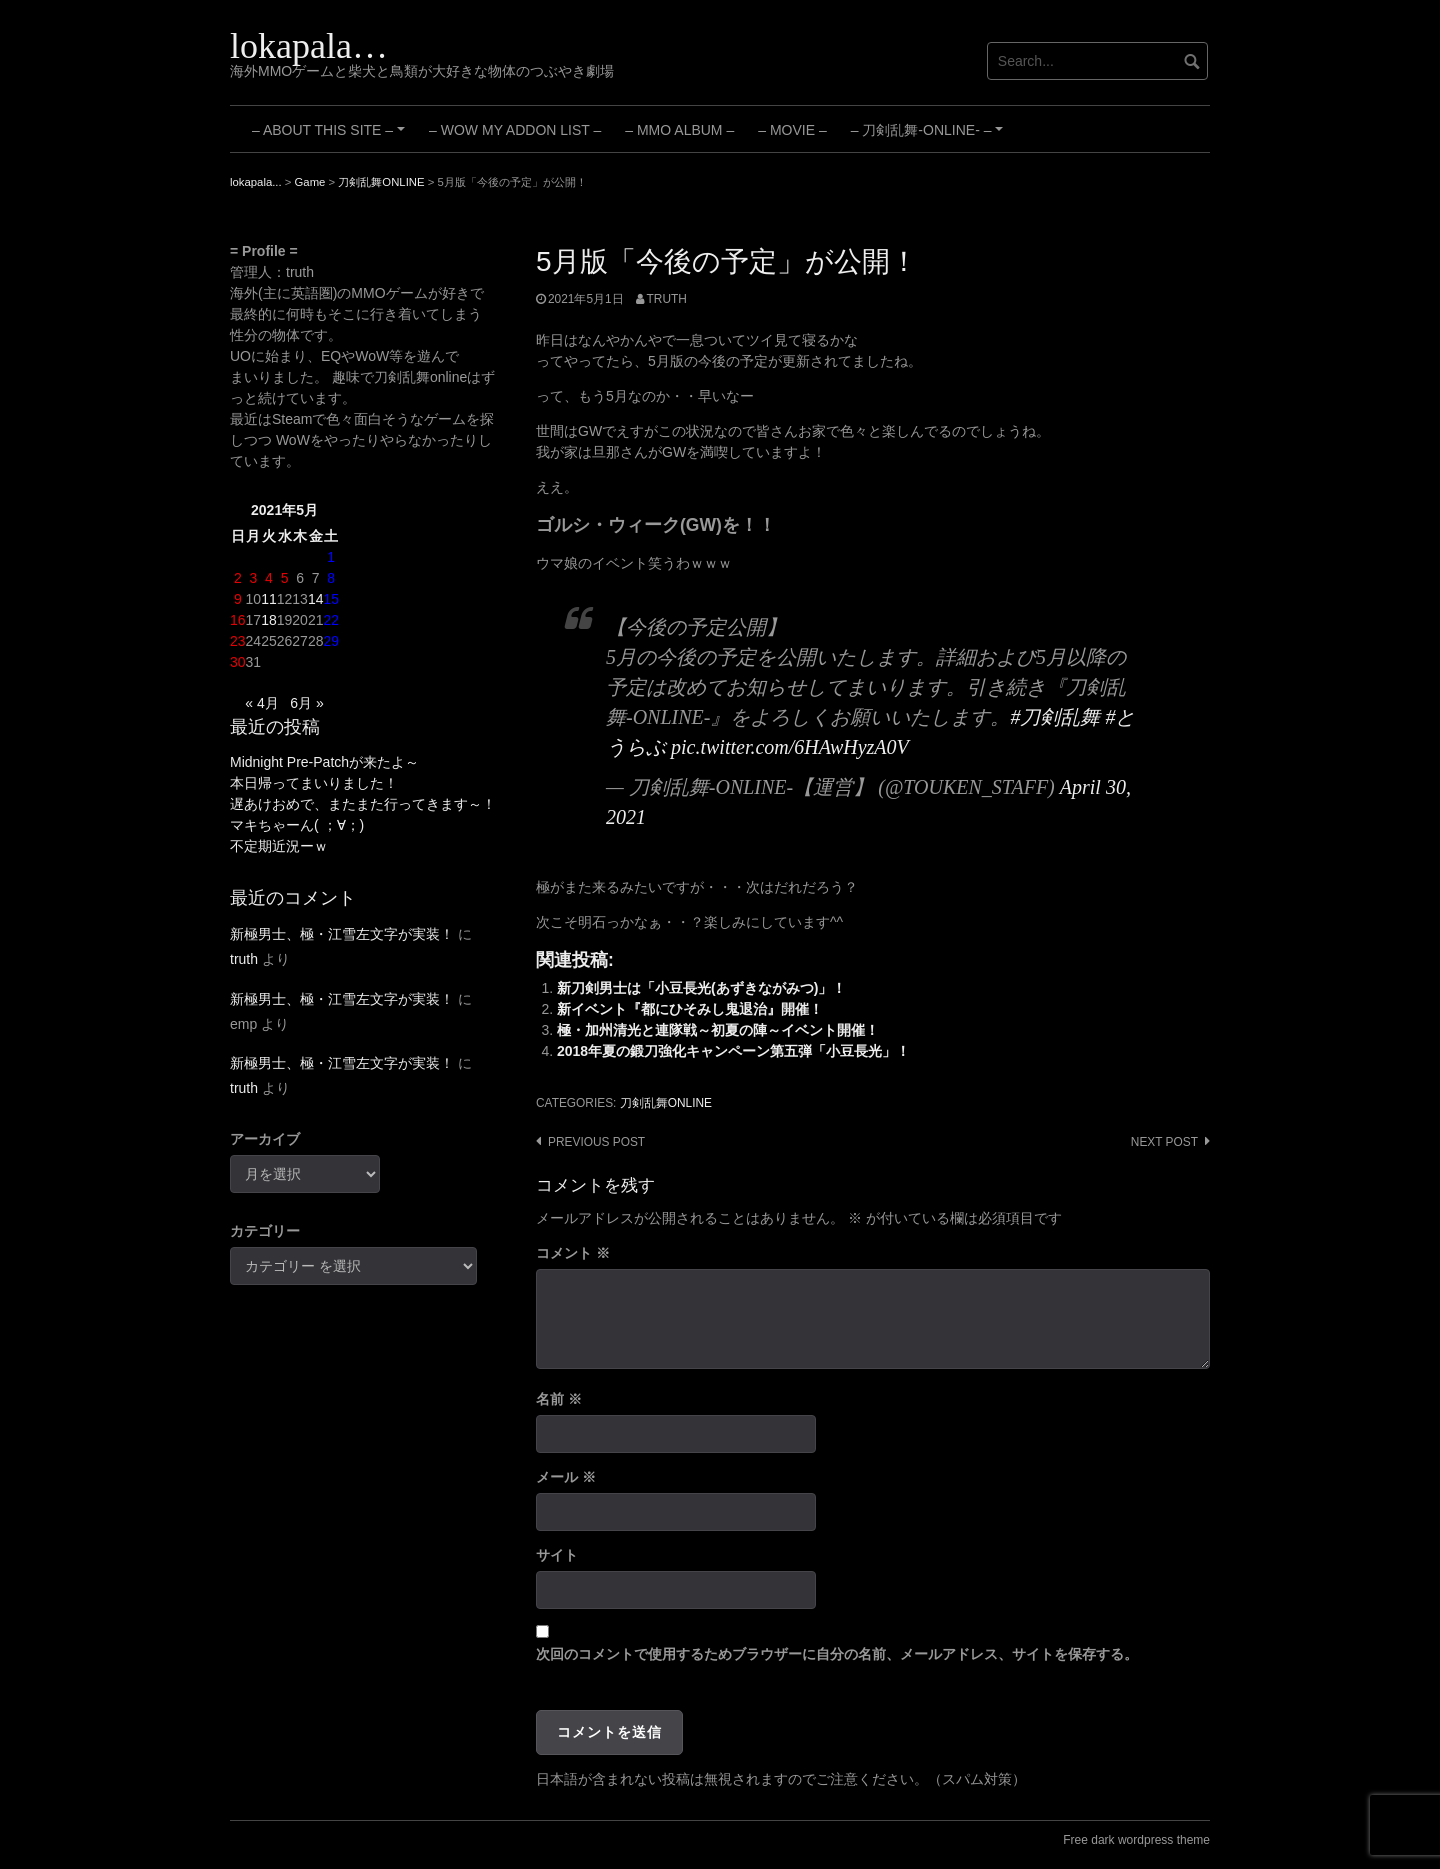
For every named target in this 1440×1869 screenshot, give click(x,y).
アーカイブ (265, 1139)
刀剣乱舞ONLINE (666, 1103)
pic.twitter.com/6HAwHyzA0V (790, 747)
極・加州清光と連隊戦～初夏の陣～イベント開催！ (718, 1030)
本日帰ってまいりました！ (314, 783)
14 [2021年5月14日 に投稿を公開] (316, 599)
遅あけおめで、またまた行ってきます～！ (363, 804)
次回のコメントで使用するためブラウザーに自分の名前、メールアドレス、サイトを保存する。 (837, 1654)
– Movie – (792, 130)
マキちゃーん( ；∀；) (297, 825)
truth (667, 299)
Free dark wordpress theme (1136, 1840)
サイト (557, 1555)
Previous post (596, 1142)
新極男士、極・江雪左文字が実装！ (342, 934)
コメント (573, 1253)
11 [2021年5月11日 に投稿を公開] (269, 599)
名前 (559, 1399)
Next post (1164, 1142)
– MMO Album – (679, 130)
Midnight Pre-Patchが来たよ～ (324, 762)
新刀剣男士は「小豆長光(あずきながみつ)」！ (701, 988)
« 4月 (261, 703)
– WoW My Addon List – (515, 130)
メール (566, 1477)
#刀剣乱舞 (1055, 717)
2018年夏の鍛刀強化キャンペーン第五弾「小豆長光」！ (733, 1051)
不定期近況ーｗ (279, 846)
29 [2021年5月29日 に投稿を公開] (331, 641)
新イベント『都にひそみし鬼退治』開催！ (690, 1009)
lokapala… (309, 46)
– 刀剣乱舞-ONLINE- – (930, 137)
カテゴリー (265, 1231)
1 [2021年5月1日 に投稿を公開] (331, 557)
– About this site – (331, 137)
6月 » (306, 703)
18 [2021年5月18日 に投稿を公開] (269, 620)
